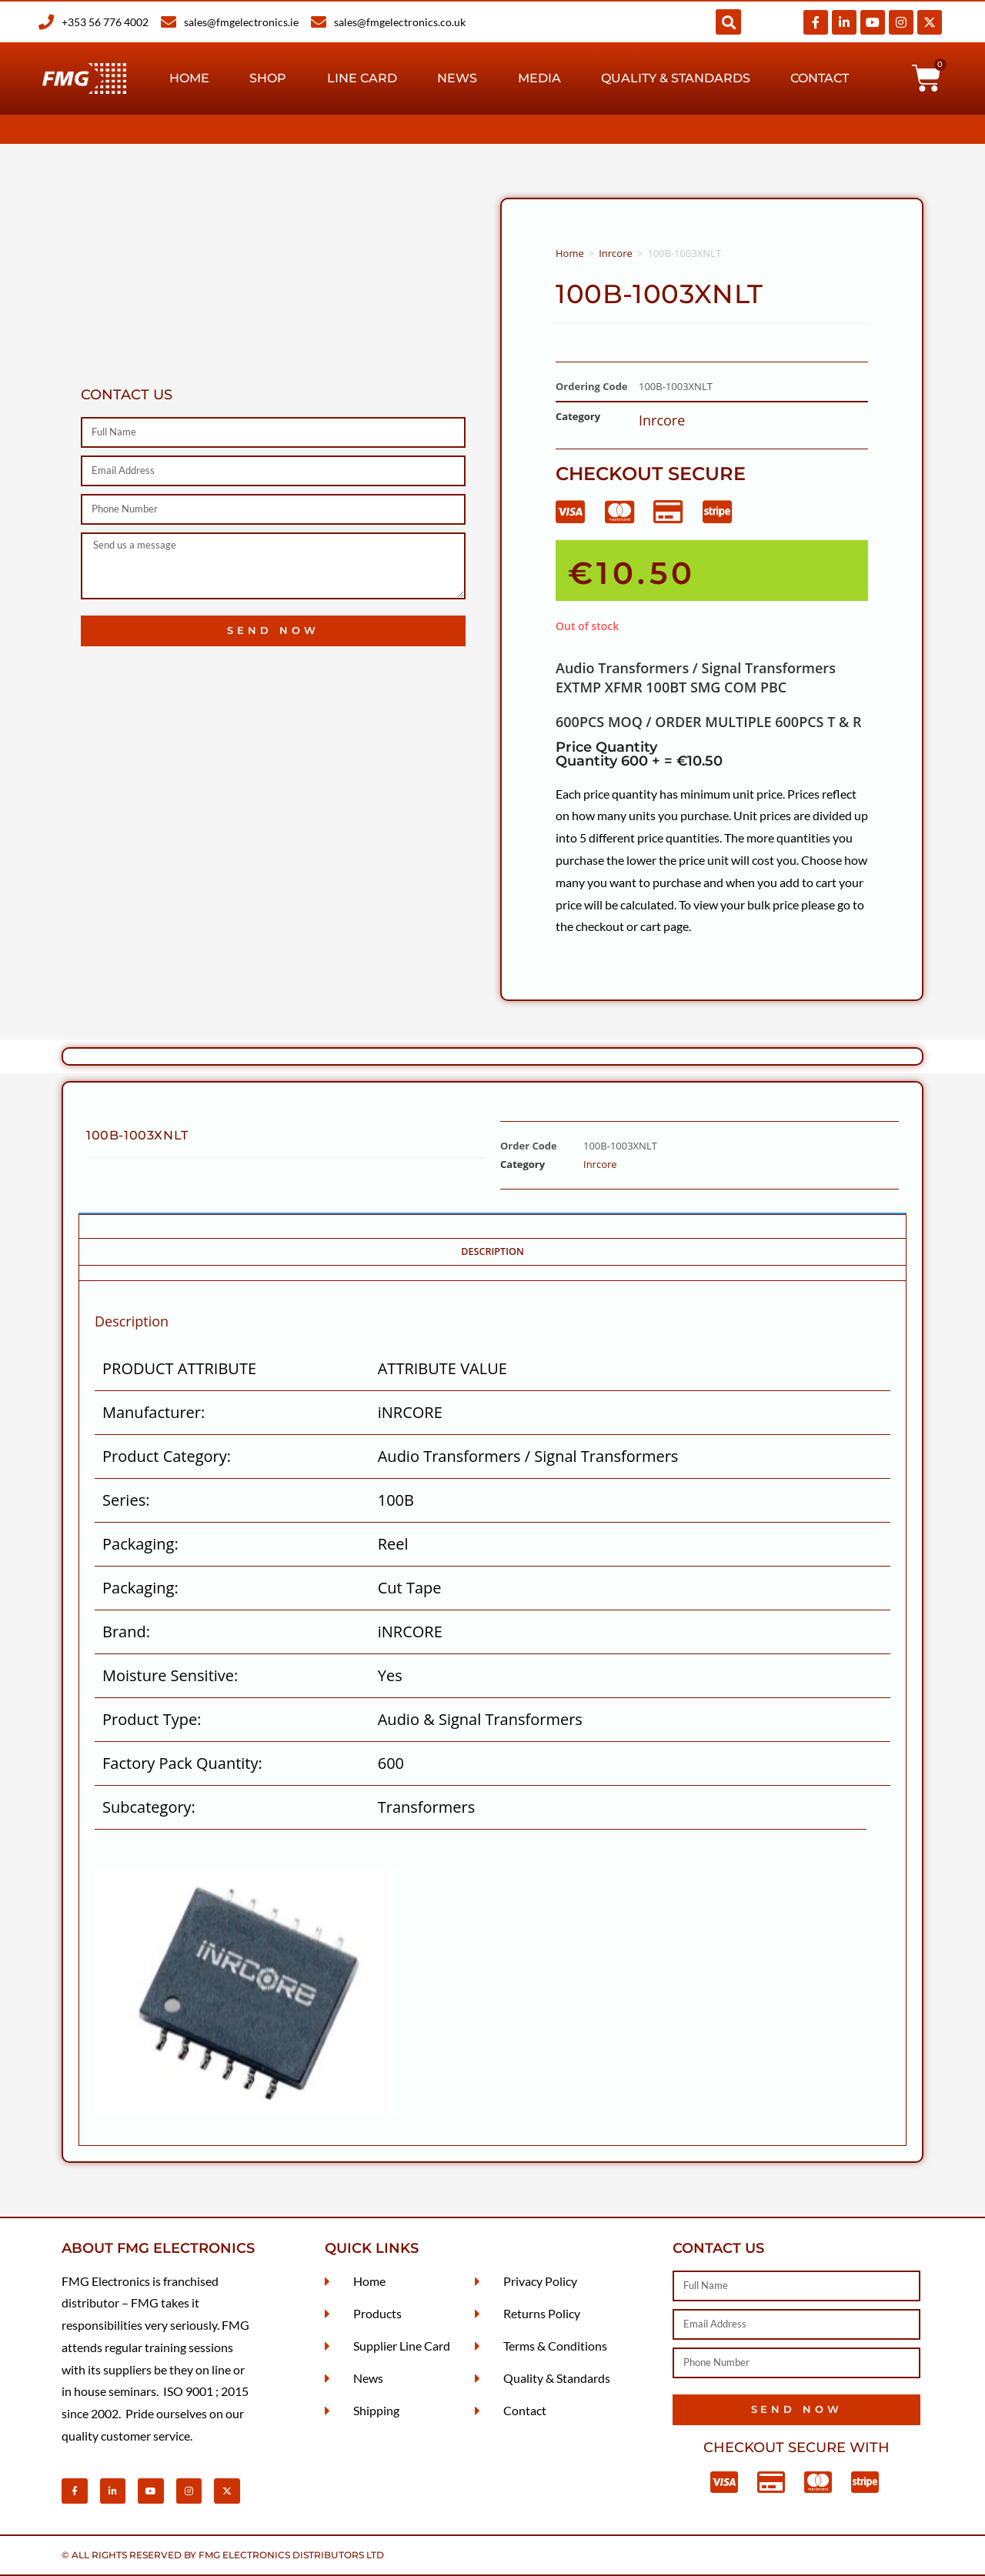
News (457, 78)
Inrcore (616, 253)
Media (539, 78)
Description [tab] (492, 1251)
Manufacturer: (153, 1412)
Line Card (362, 78)
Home (189, 78)
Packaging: (140, 1543)
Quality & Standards (675, 78)
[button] (728, 22)
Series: (125, 1500)
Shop (267, 78)
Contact (819, 78)
